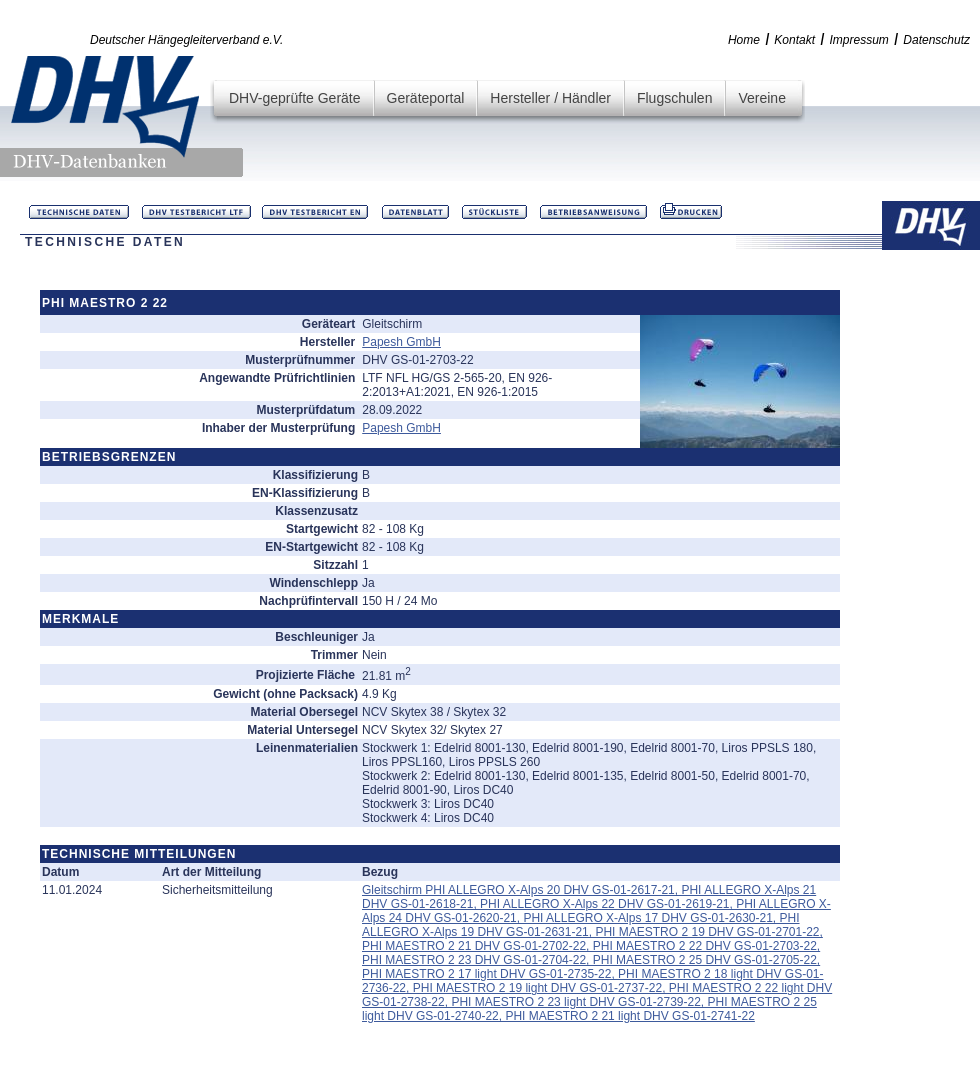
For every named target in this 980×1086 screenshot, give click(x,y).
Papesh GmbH (401, 342)
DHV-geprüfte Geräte (295, 98)
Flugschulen (675, 98)
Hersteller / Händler (550, 98)
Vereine (761, 98)
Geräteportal (426, 98)
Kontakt (794, 40)
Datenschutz (936, 40)
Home (744, 40)
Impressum (859, 40)
